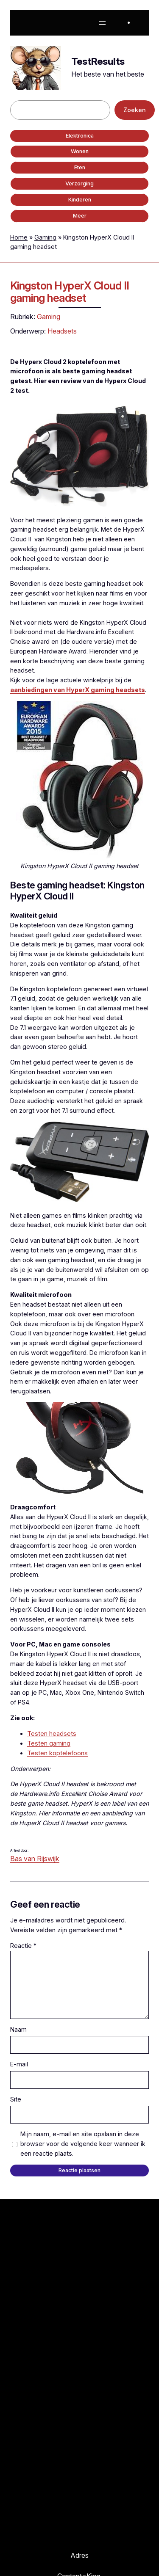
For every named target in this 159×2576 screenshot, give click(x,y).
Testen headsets (51, 1733)
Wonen (80, 151)
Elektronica (80, 135)
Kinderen (79, 199)
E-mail (19, 2064)
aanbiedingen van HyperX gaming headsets (77, 689)
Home (19, 237)
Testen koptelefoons (57, 1753)
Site (15, 2099)
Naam (18, 2029)
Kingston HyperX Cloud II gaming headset (69, 291)
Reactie (23, 1945)
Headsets (62, 331)
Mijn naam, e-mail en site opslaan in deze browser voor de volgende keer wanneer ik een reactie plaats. (82, 2143)
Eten (79, 167)
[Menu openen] (102, 23)
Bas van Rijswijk (34, 1858)
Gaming (45, 237)
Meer (79, 215)
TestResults (98, 61)
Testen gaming (48, 1743)
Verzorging (79, 183)
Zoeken (134, 109)
